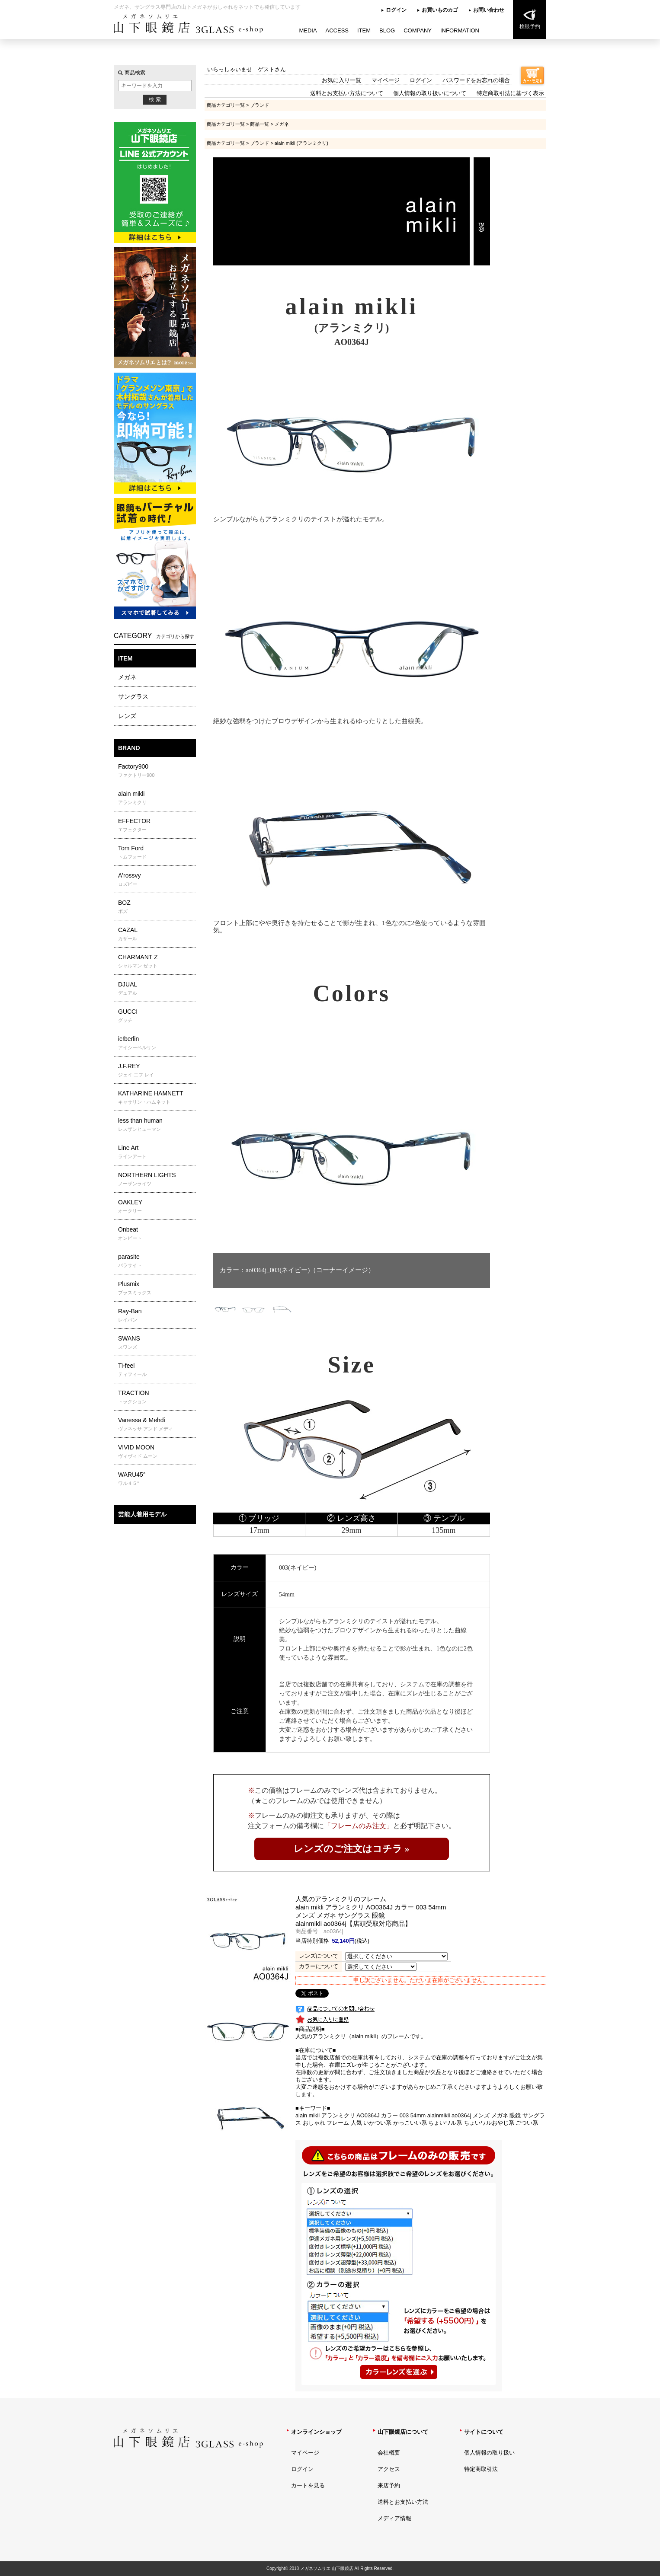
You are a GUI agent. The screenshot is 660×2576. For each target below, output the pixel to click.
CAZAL (156, 934)
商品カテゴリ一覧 (226, 105)
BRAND (129, 747)
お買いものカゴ (440, 10)
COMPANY (418, 30)
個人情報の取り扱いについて (429, 93)
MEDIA (308, 30)
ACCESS (337, 30)
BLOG (387, 30)
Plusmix (156, 1288)
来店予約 (389, 2485)
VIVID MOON (156, 1451)
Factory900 (156, 771)
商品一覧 (259, 124)
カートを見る (308, 2485)
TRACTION (156, 1397)
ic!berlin (156, 1043)
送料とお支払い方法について (346, 93)
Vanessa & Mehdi (156, 1424)
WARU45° (156, 1479)
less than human (156, 1125)
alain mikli (156, 798)
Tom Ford (156, 852)
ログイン (396, 10)
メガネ (127, 677)
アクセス (389, 2469)
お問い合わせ (488, 10)
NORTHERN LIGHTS (156, 1179)
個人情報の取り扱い (489, 2452)
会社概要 (389, 2452)
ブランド (259, 105)
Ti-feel (156, 1370)
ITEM (364, 30)
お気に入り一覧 (341, 80)
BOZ (156, 907)
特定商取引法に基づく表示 (510, 93)
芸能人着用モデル (142, 1514)
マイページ (386, 80)
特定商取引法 (481, 2469)
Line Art (156, 1152)
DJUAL (156, 988)
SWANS (156, 1342)
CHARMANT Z (156, 961)
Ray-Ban (156, 1315)
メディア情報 (394, 2518)
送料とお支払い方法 (403, 2502)
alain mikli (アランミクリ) (301, 143)
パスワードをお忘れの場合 (476, 80)
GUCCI (156, 1016)
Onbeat (156, 1234)
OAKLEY (156, 1206)
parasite (156, 1261)
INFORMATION (459, 30)
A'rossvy (156, 879)
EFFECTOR (156, 825)
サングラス (133, 696)
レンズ (127, 715)
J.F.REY (156, 1070)
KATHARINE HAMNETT (156, 1097)
